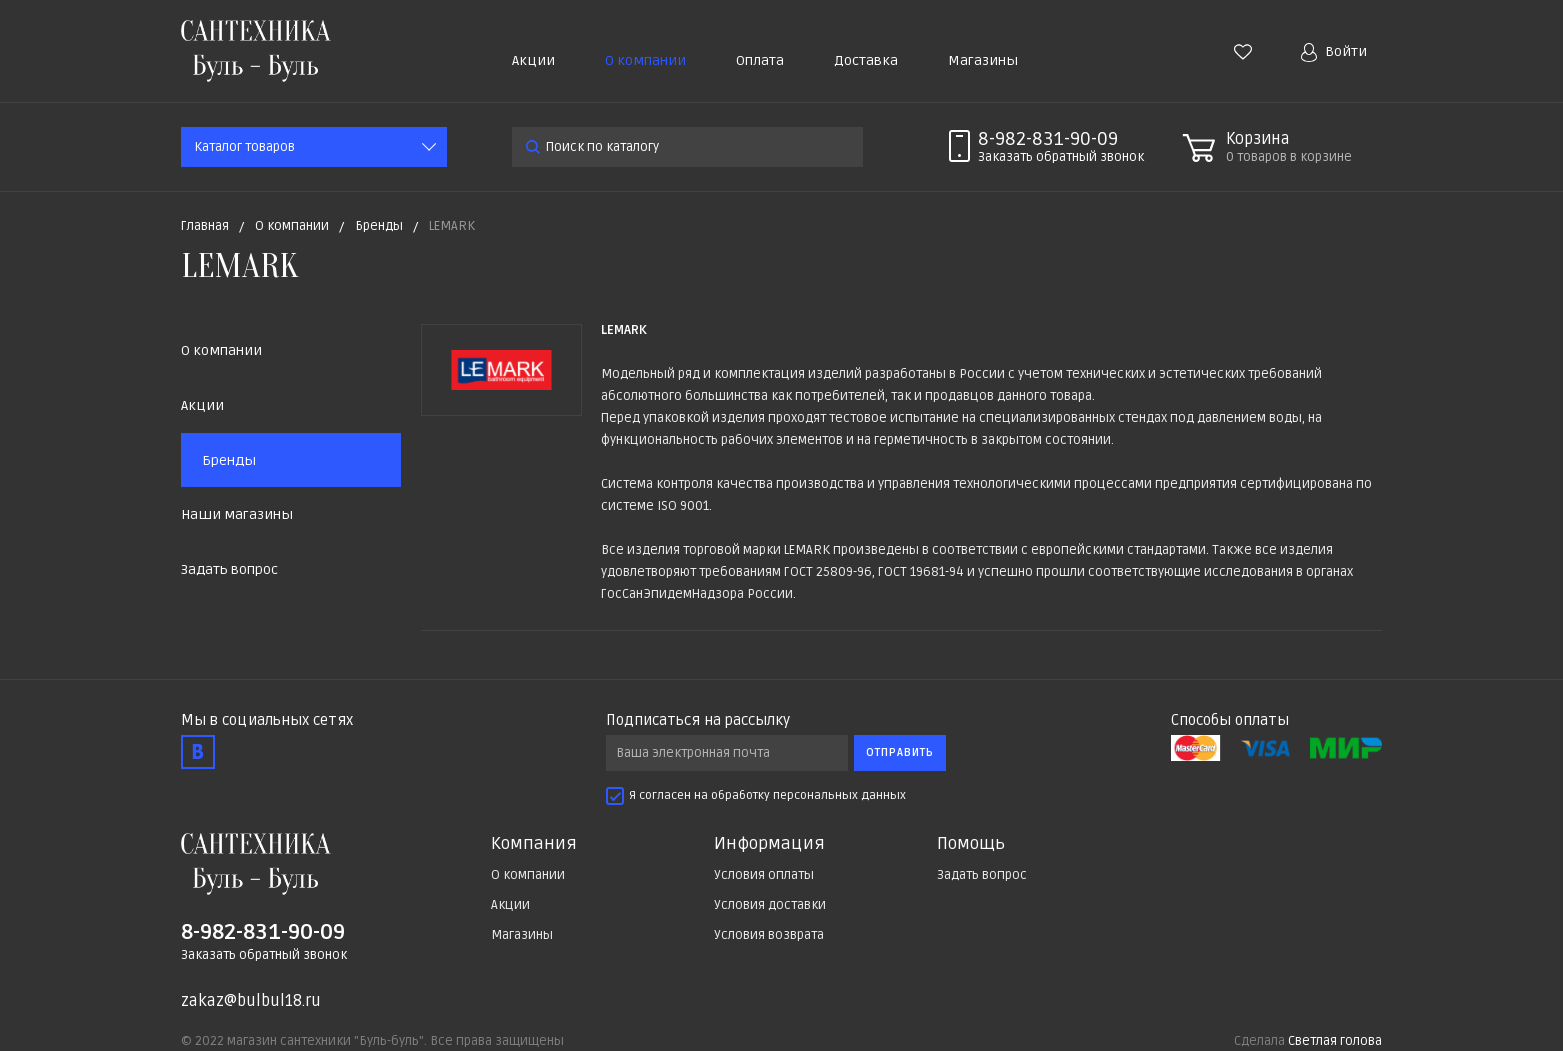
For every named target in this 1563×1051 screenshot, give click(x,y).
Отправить (900, 752)
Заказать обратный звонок (264, 955)
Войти (1334, 52)
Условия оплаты (764, 875)
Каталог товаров (244, 147)
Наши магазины (237, 514)
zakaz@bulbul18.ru (251, 1001)
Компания (534, 844)
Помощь (971, 844)
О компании (645, 60)
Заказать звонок (1061, 157)
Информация (769, 844)
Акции (533, 60)
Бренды (229, 460)
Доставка (866, 60)
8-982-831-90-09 (1048, 139)
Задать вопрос (229, 569)
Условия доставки (770, 905)
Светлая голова (1335, 1041)
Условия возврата (769, 935)
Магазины (983, 60)
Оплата (760, 60)
